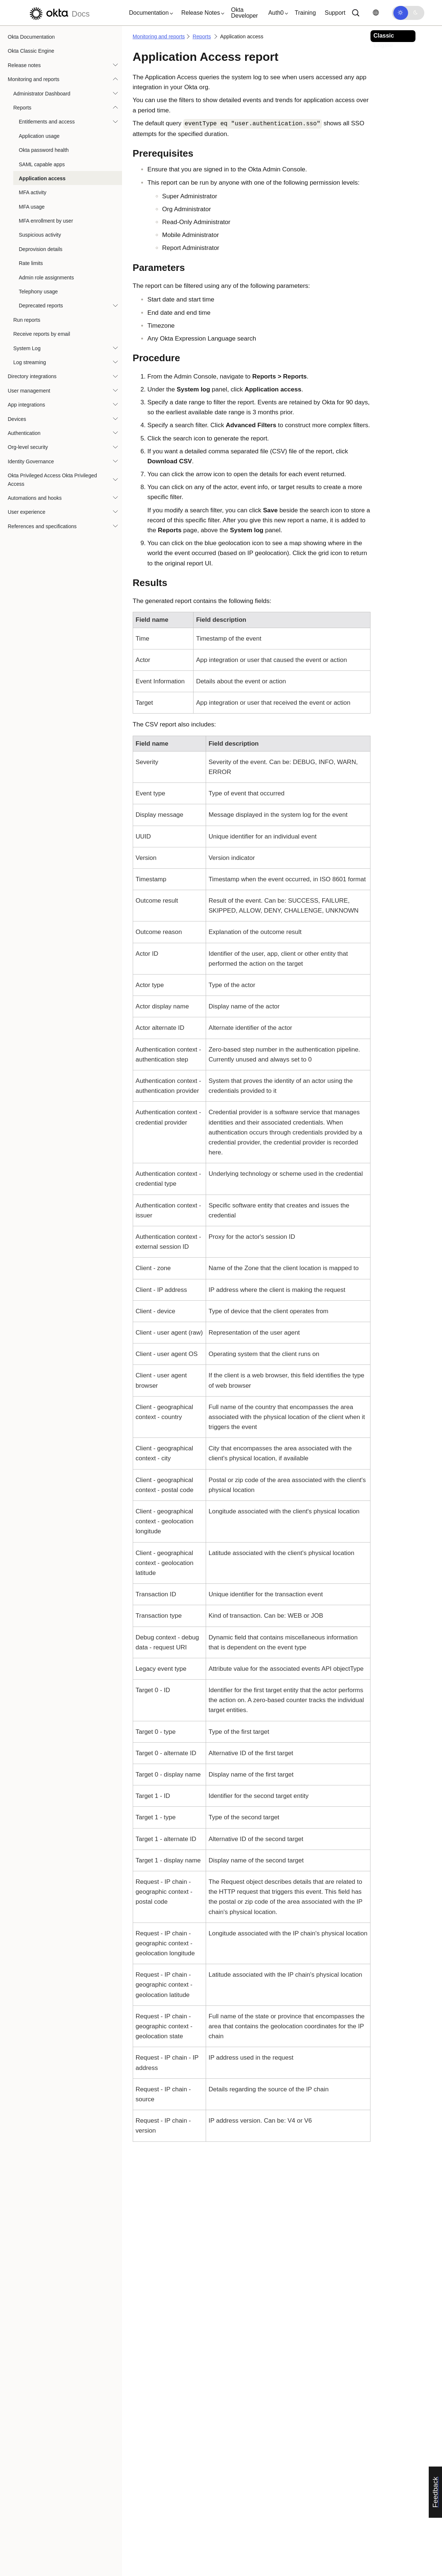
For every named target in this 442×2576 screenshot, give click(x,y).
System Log (27, 348)
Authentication (24, 433)
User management (29, 391)
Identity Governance (31, 461)
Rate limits (31, 263)
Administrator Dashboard (41, 94)
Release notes (24, 65)
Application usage (39, 136)
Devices (17, 419)
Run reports (26, 320)
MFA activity (32, 192)
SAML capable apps (42, 164)
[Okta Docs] (58, 12)
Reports (22, 108)
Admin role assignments (46, 277)
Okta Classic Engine (31, 51)
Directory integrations (32, 376)
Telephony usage (38, 291)
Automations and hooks (35, 498)
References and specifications (42, 526)
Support (335, 13)
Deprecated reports (41, 306)
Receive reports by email (41, 334)
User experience (26, 512)
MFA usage (32, 207)
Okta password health (44, 150)
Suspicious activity (40, 235)
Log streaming (29, 362)
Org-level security (28, 447)
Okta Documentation (31, 37)
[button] (149, 13)
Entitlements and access (47, 122)
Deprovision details (40, 249)
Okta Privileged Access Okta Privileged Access (52, 480)
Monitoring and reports (33, 79)
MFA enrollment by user (46, 221)
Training (305, 13)
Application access (42, 178)
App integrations (26, 405)
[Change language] (376, 13)
